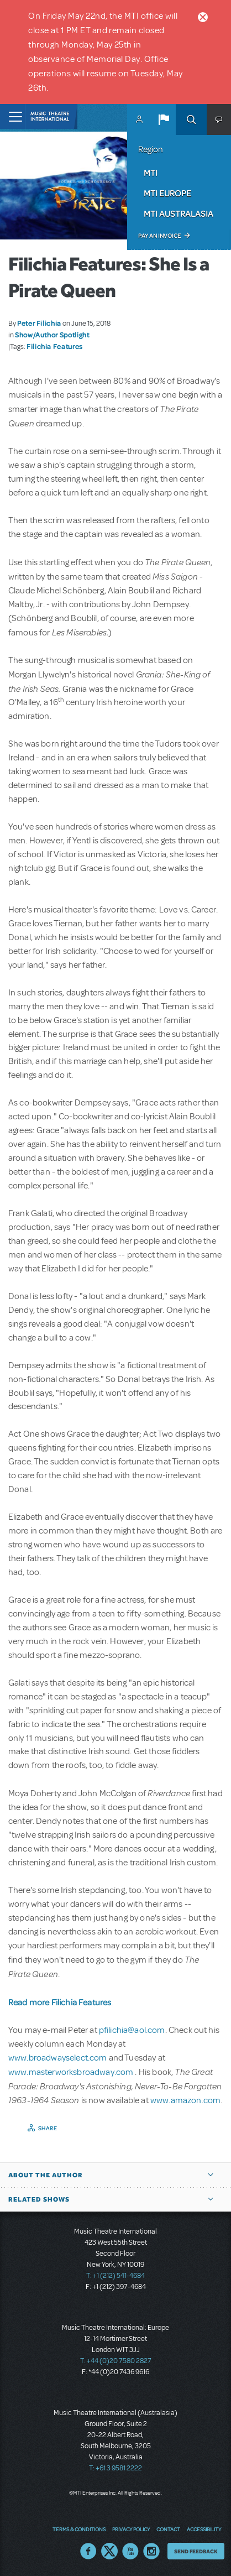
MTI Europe (167, 193)
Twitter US (109, 2551)
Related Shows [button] (39, 2199)
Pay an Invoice (159, 235)
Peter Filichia (39, 323)
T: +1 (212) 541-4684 (115, 2275)
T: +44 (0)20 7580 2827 (115, 2360)
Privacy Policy (131, 2529)
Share (47, 2128)
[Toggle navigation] (12, 116)
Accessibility (204, 2529)
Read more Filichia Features (59, 2001)
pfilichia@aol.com (132, 2030)
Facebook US (88, 2551)
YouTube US (130, 2551)
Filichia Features (55, 346)
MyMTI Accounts (139, 119)
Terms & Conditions (79, 2529)
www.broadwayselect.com (57, 2057)
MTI (151, 172)
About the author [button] (45, 2175)
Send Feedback (196, 2551)
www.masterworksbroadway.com (71, 2072)
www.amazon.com (185, 2100)
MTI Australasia (178, 213)
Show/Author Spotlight (52, 334)
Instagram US (151, 2551)
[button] (163, 119)
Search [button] (191, 119)
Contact (168, 2529)
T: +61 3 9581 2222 (115, 2468)
